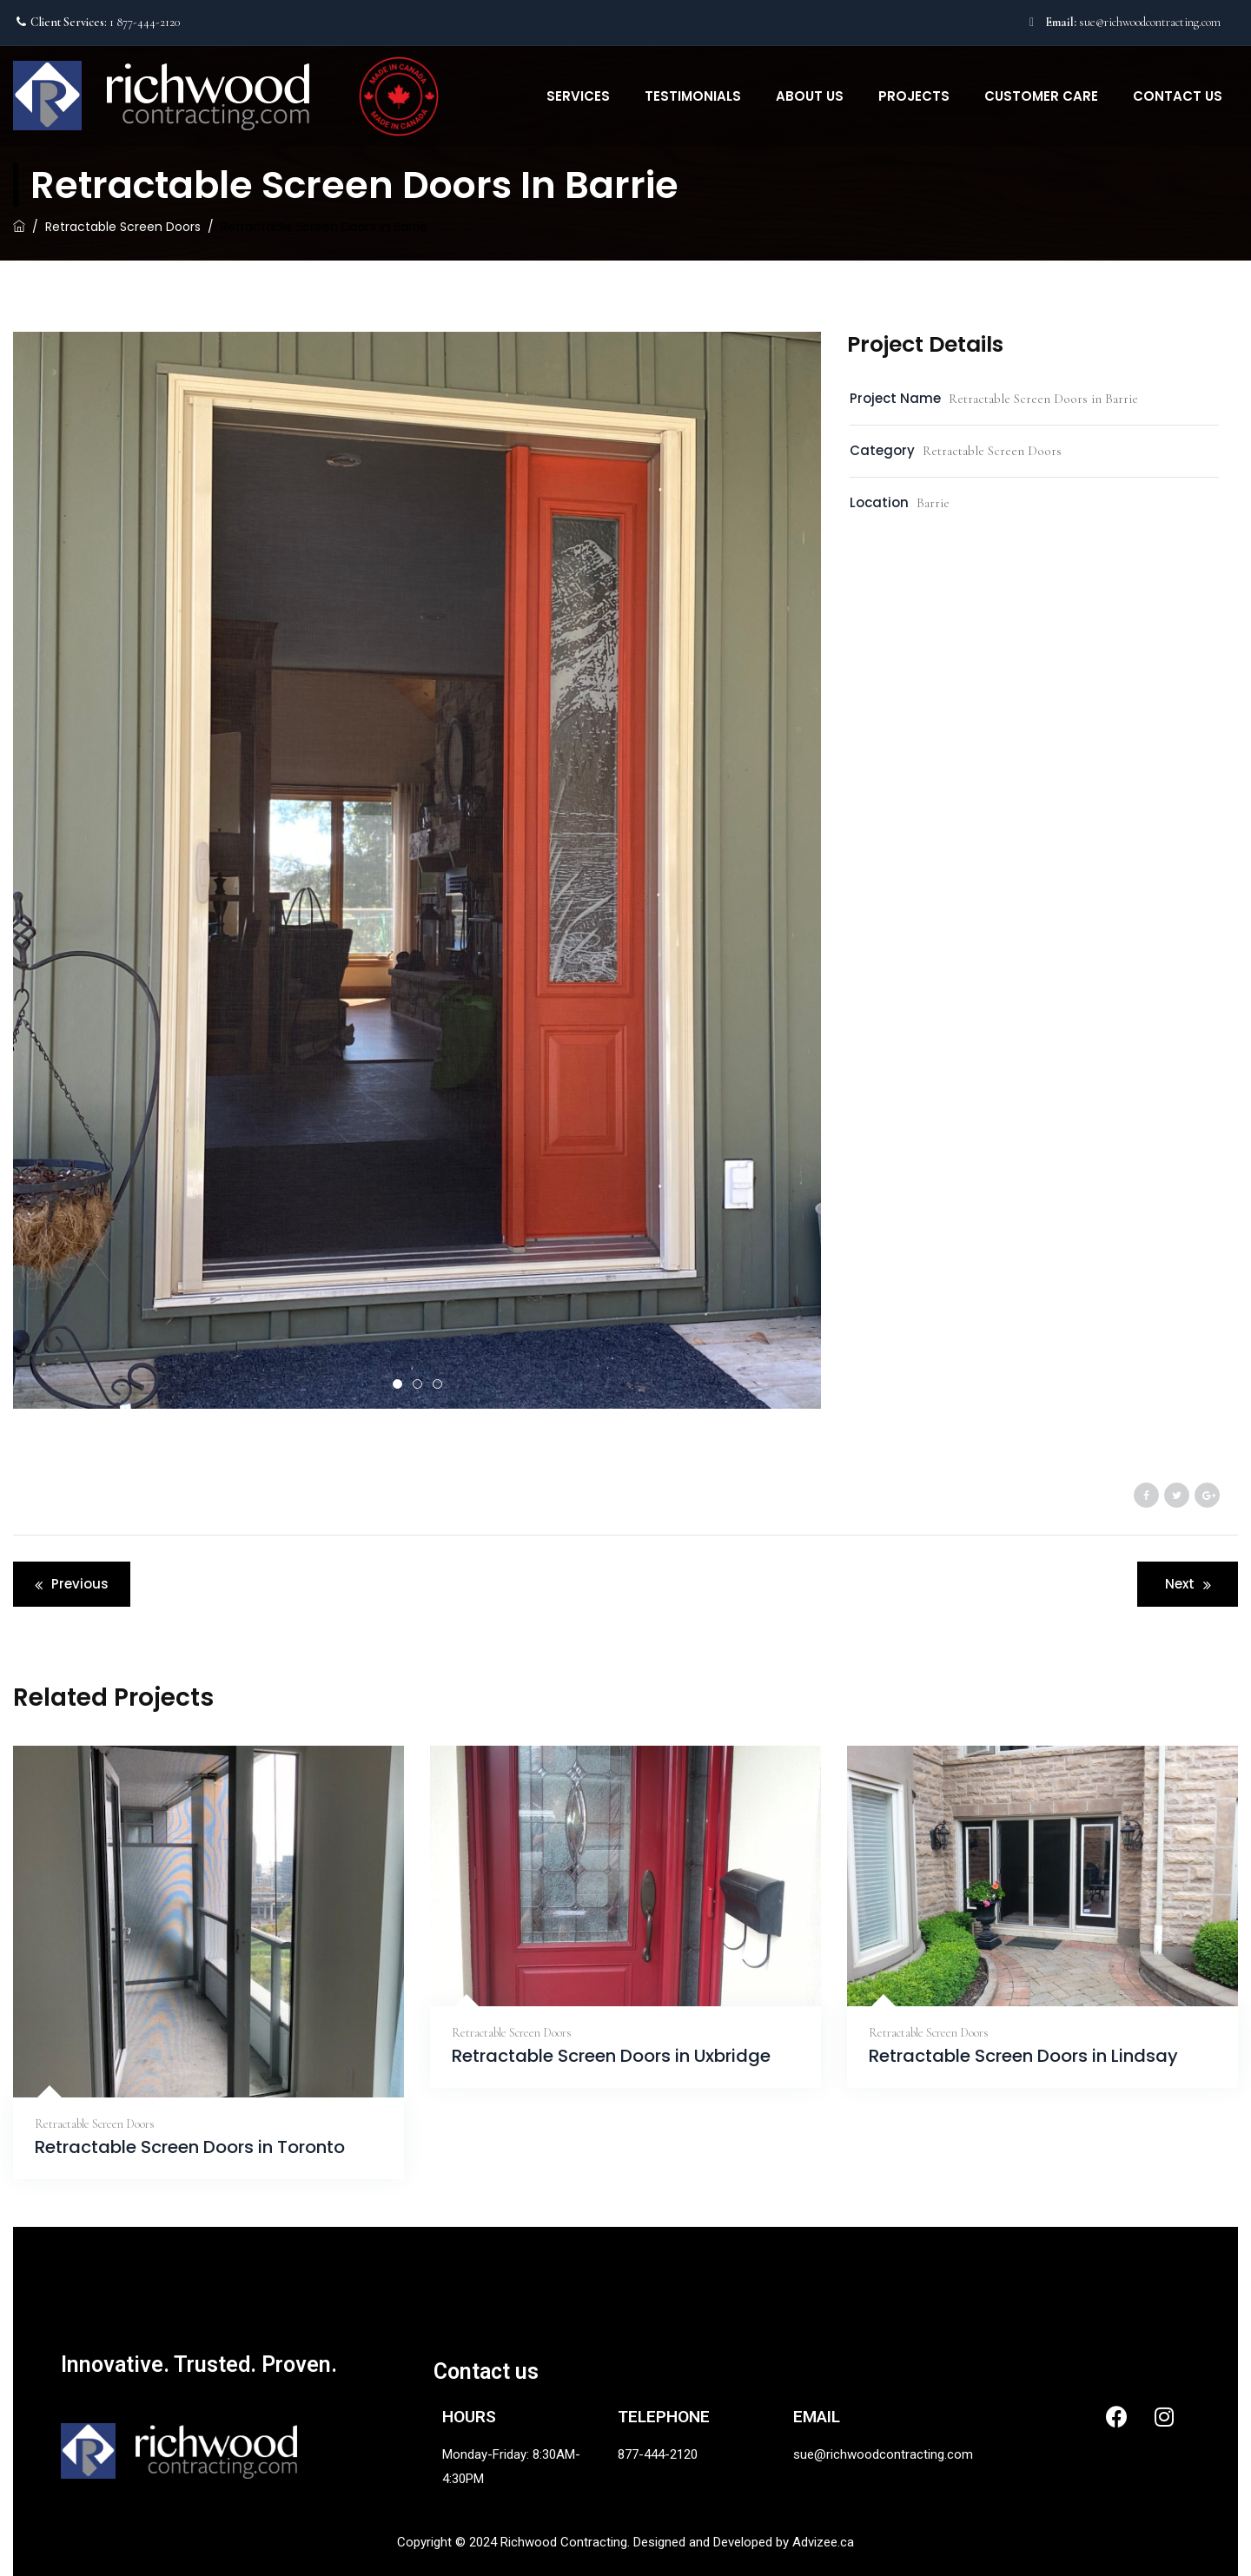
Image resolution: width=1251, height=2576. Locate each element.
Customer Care (1041, 96)
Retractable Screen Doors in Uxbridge (611, 2056)
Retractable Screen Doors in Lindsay (1023, 2056)
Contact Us (1177, 96)
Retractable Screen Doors (95, 2124)
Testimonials (693, 96)
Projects (914, 96)
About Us (810, 96)
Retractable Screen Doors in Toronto (190, 2147)
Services (578, 96)
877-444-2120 (658, 2454)
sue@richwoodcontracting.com (1150, 22)
